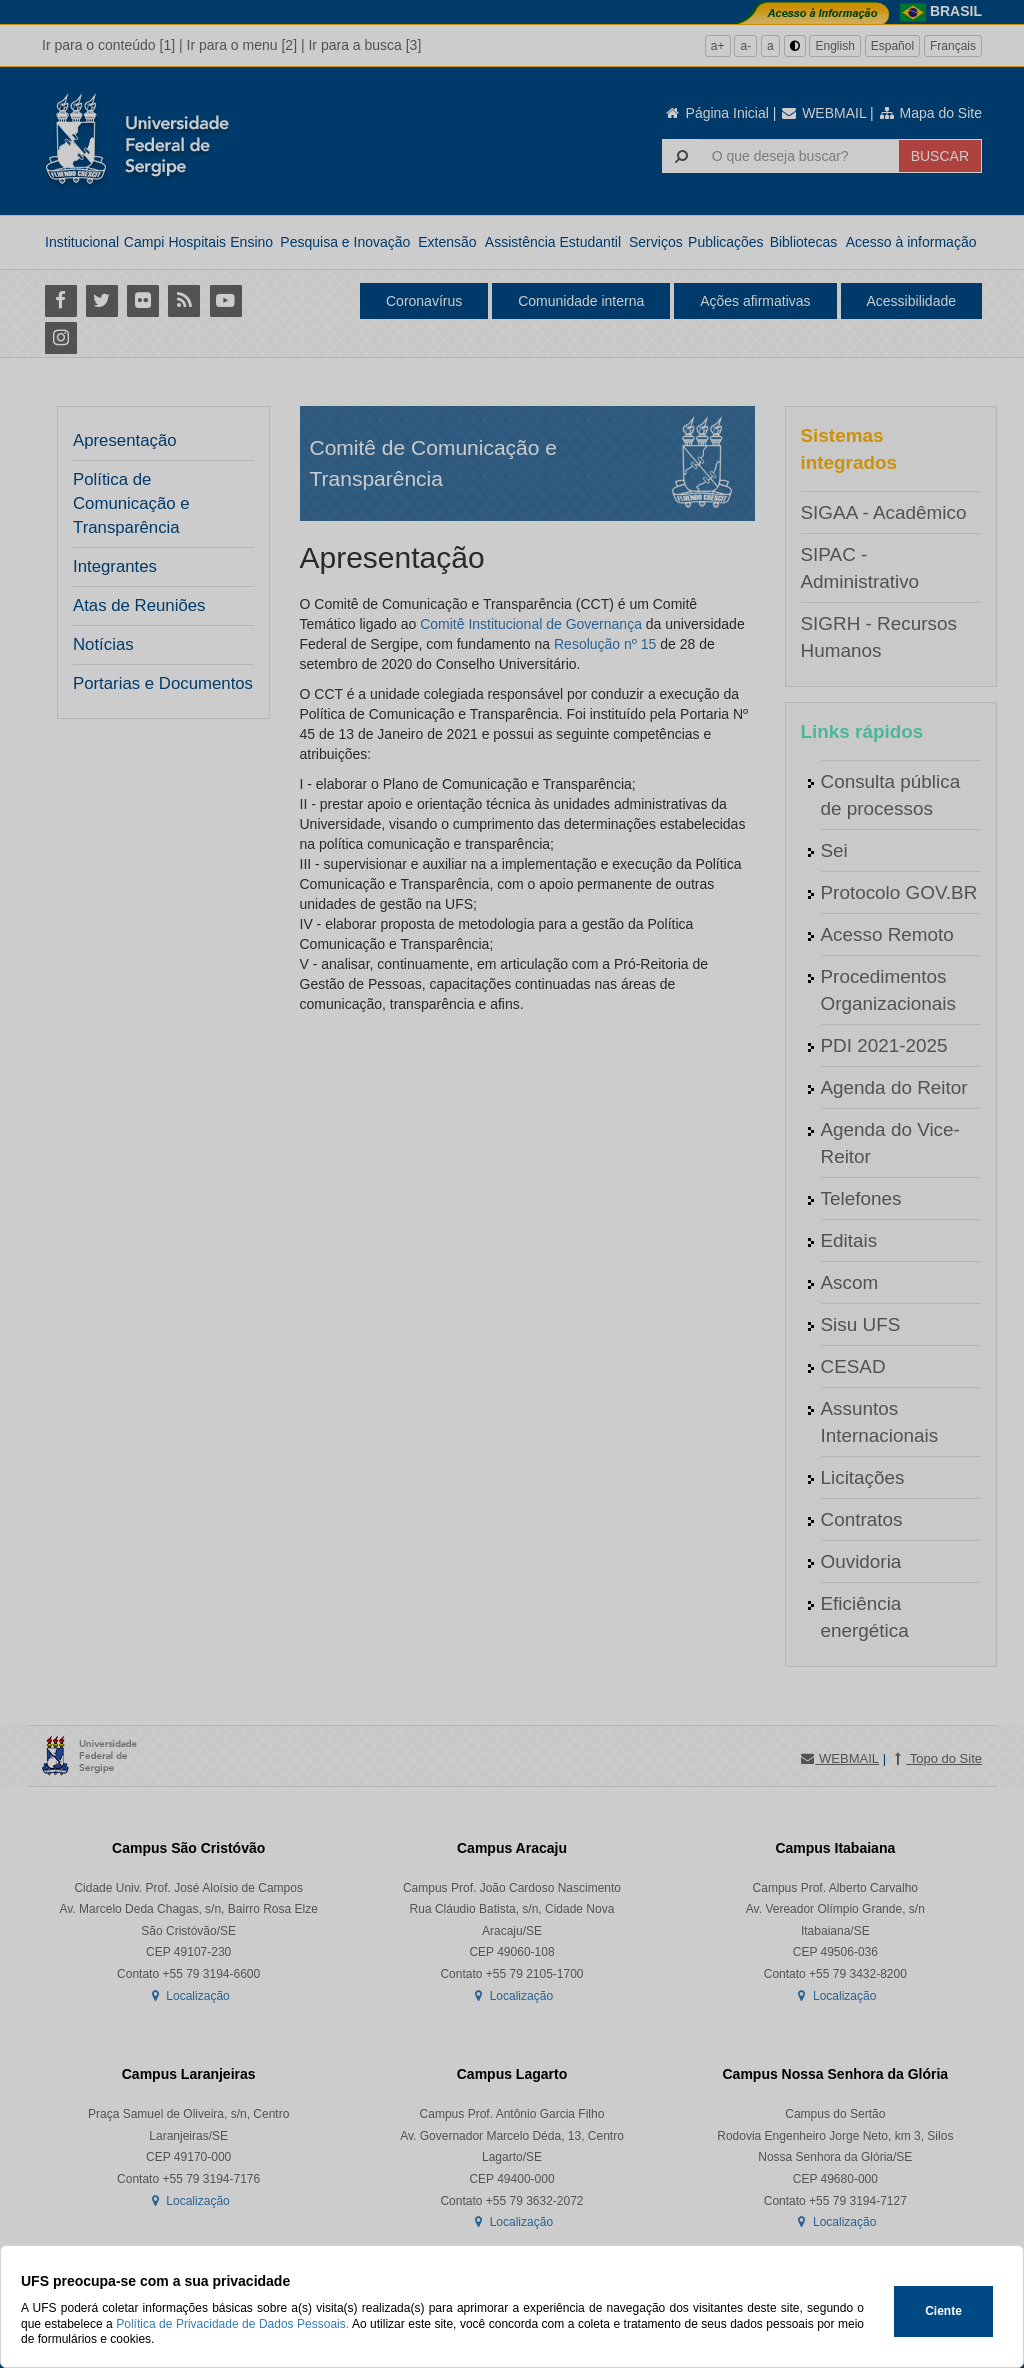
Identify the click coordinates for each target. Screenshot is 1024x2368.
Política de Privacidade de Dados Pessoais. (232, 2324)
